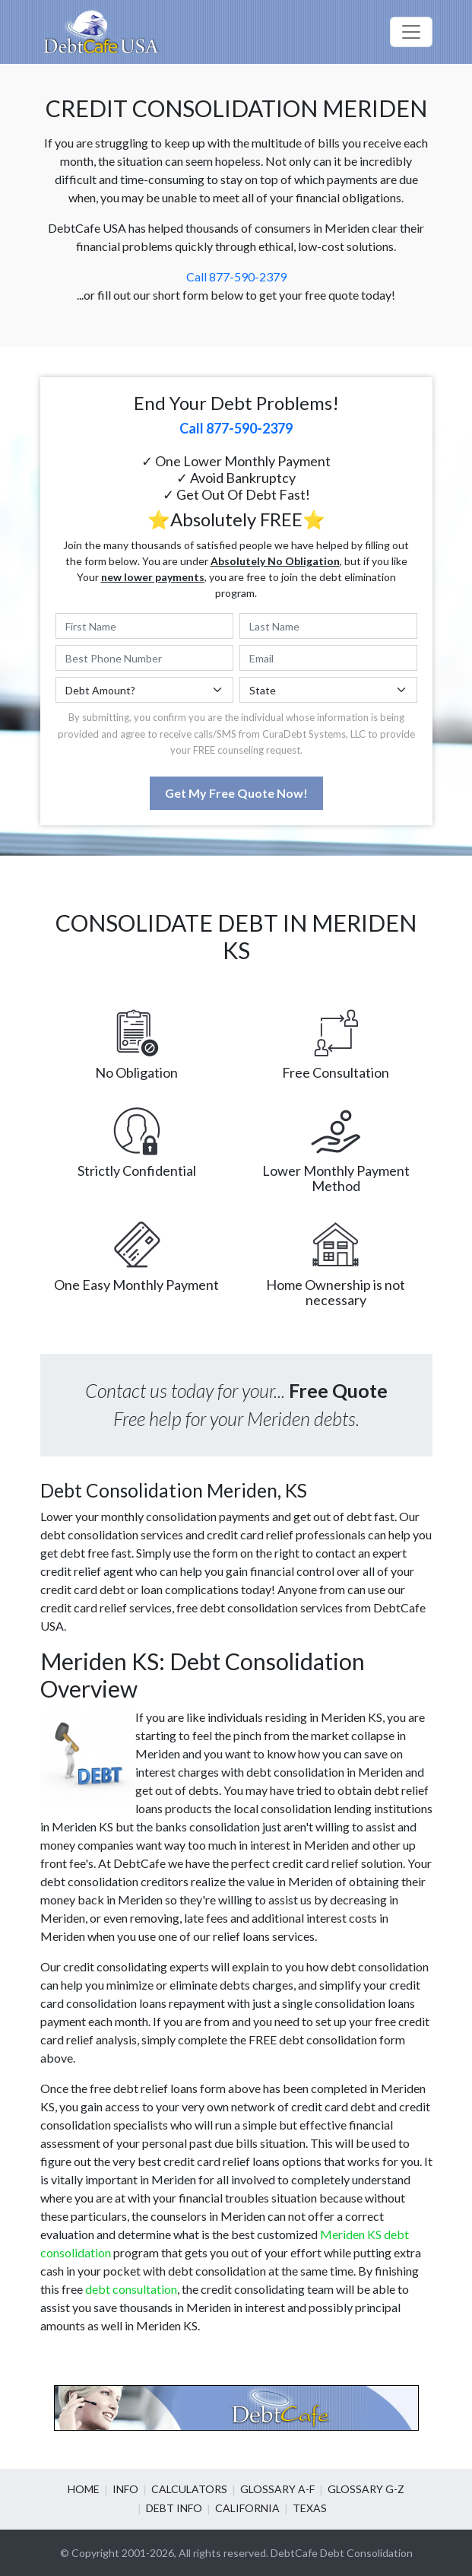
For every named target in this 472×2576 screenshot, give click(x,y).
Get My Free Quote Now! (236, 793)
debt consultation (131, 2289)
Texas (310, 2507)
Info (125, 2488)
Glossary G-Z (366, 2488)
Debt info (174, 2507)
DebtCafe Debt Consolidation (342, 2552)
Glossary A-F (277, 2488)
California (247, 2507)
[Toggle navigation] (411, 32)
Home (84, 2488)
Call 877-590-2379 (236, 276)
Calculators (189, 2488)
